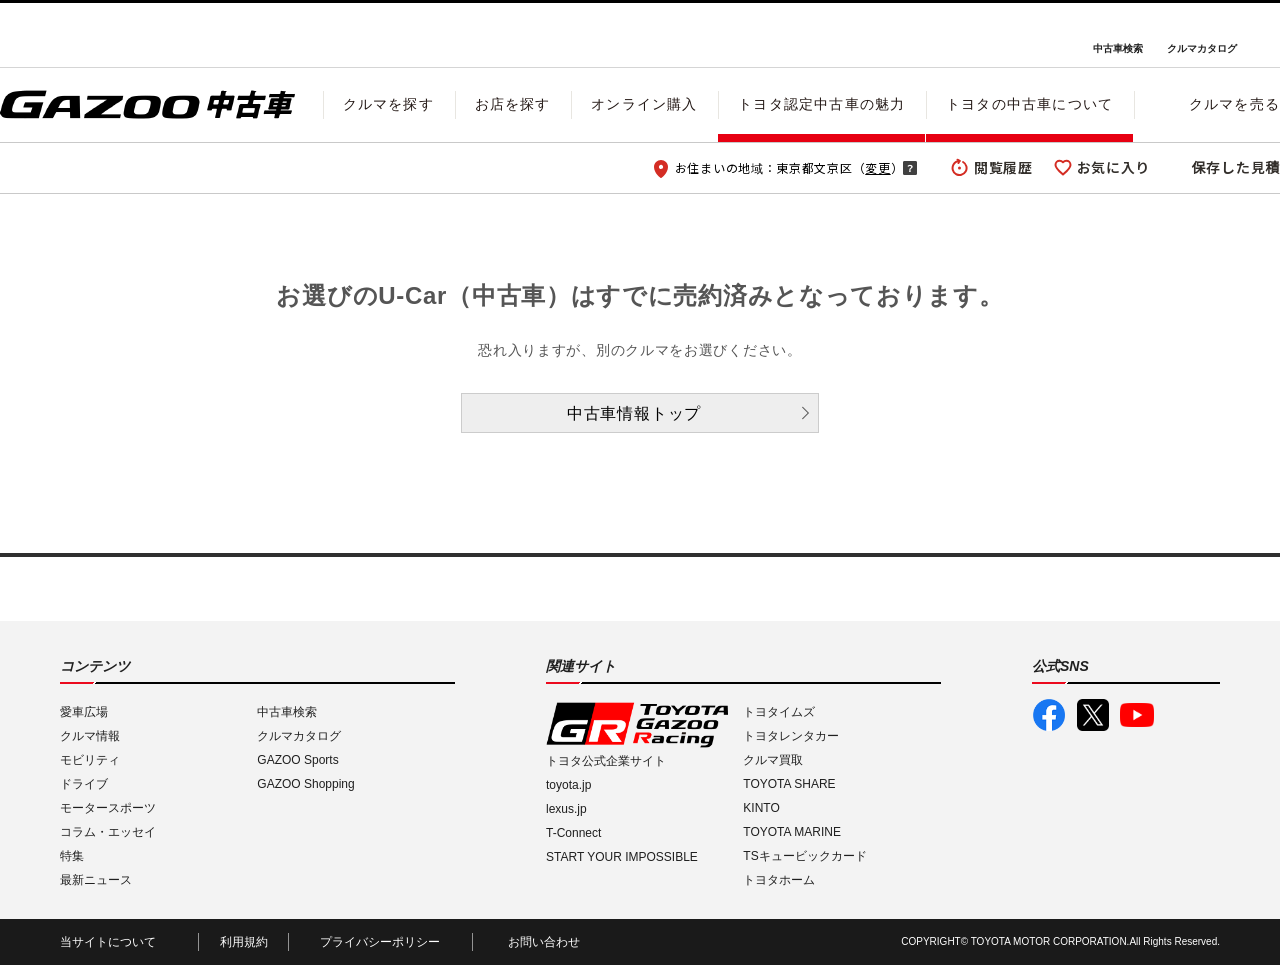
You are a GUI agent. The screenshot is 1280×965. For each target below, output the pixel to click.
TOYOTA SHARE (789, 784)
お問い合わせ (544, 942)
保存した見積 (1236, 167)
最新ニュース (96, 880)
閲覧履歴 (1003, 167)
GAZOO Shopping (305, 784)
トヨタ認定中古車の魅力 (821, 104)
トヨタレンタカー (791, 736)
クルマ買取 (773, 760)
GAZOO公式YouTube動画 (1137, 715)
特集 (72, 856)
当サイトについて (108, 942)
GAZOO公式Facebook (1049, 715)
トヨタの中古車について (1029, 104)
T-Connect (573, 833)
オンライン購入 (644, 104)
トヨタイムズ (779, 712)
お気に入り (1114, 167)
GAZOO (640, 35)
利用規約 (244, 942)
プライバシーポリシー (380, 942)
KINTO (761, 808)
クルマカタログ (1202, 48)
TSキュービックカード (804, 856)
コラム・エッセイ (108, 832)
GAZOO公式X (1093, 715)
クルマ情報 (90, 736)
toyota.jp (568, 785)
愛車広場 (84, 712)
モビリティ (90, 760)
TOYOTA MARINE (792, 832)
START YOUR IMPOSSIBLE (622, 857)
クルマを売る (1234, 104)
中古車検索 (1118, 48)
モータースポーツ (108, 808)
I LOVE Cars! (71, 36)
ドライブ (84, 784)
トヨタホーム (779, 880)
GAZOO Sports (297, 760)
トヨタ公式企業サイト (606, 761)
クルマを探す (388, 104)
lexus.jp (566, 809)
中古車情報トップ (634, 413)
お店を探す (513, 104)
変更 (877, 167)
